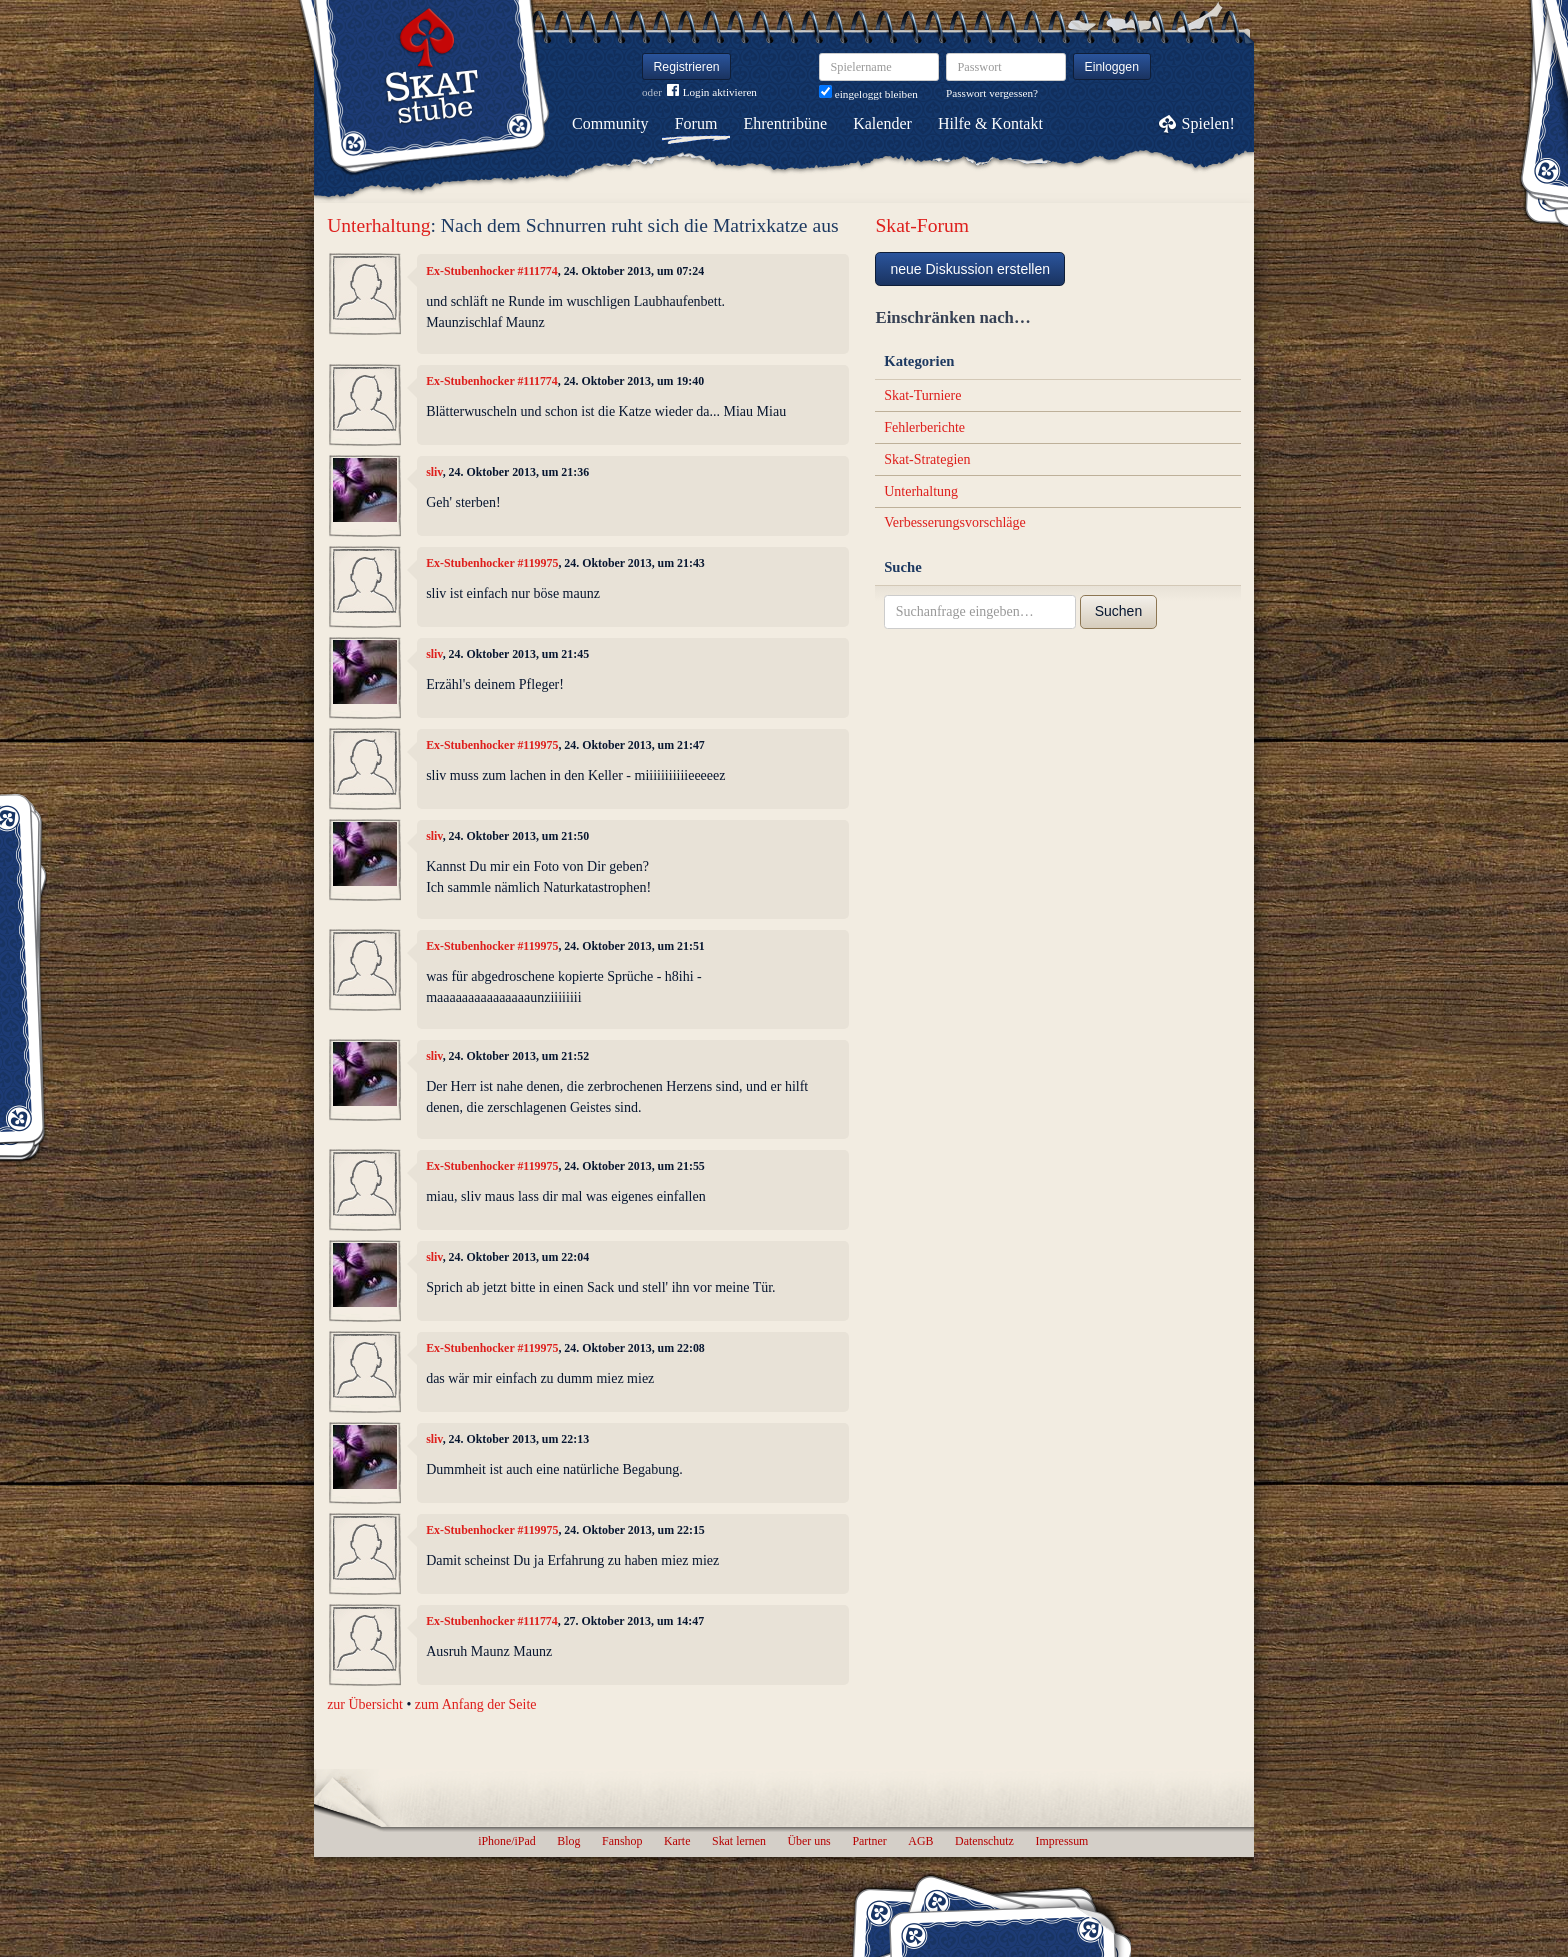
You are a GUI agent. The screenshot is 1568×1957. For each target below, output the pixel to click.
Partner (869, 1841)
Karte (677, 1841)
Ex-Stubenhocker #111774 (492, 271)
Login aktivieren (712, 92)
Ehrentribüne (786, 123)
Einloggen (1112, 67)
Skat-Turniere (922, 395)
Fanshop (622, 1841)
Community (610, 123)
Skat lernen (739, 1841)
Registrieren (687, 67)
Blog (568, 1841)
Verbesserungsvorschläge (955, 522)
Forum (696, 123)
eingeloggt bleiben (868, 94)
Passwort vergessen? (992, 93)
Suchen (1118, 611)
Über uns (808, 1841)
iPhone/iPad (506, 1841)
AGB (920, 1841)
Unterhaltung (378, 225)
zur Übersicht (365, 1704)
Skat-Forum (922, 225)
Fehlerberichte (924, 427)
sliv (434, 472)
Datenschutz (984, 1841)
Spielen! (1208, 123)
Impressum (1061, 1841)
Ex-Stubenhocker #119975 (492, 563)
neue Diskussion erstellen (970, 269)
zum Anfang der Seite (476, 1704)
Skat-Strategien (927, 459)
